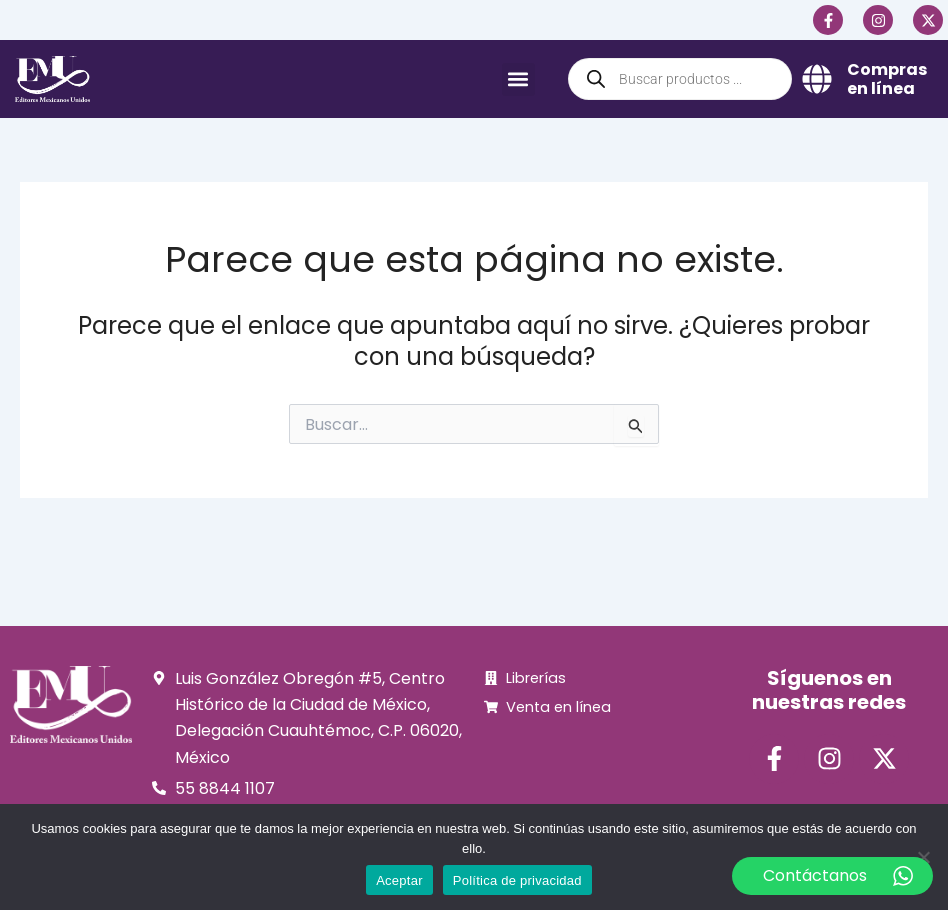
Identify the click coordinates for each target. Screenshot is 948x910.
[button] (518, 79)
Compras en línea (887, 79)
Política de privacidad (517, 880)
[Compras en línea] (817, 79)
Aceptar (399, 880)
